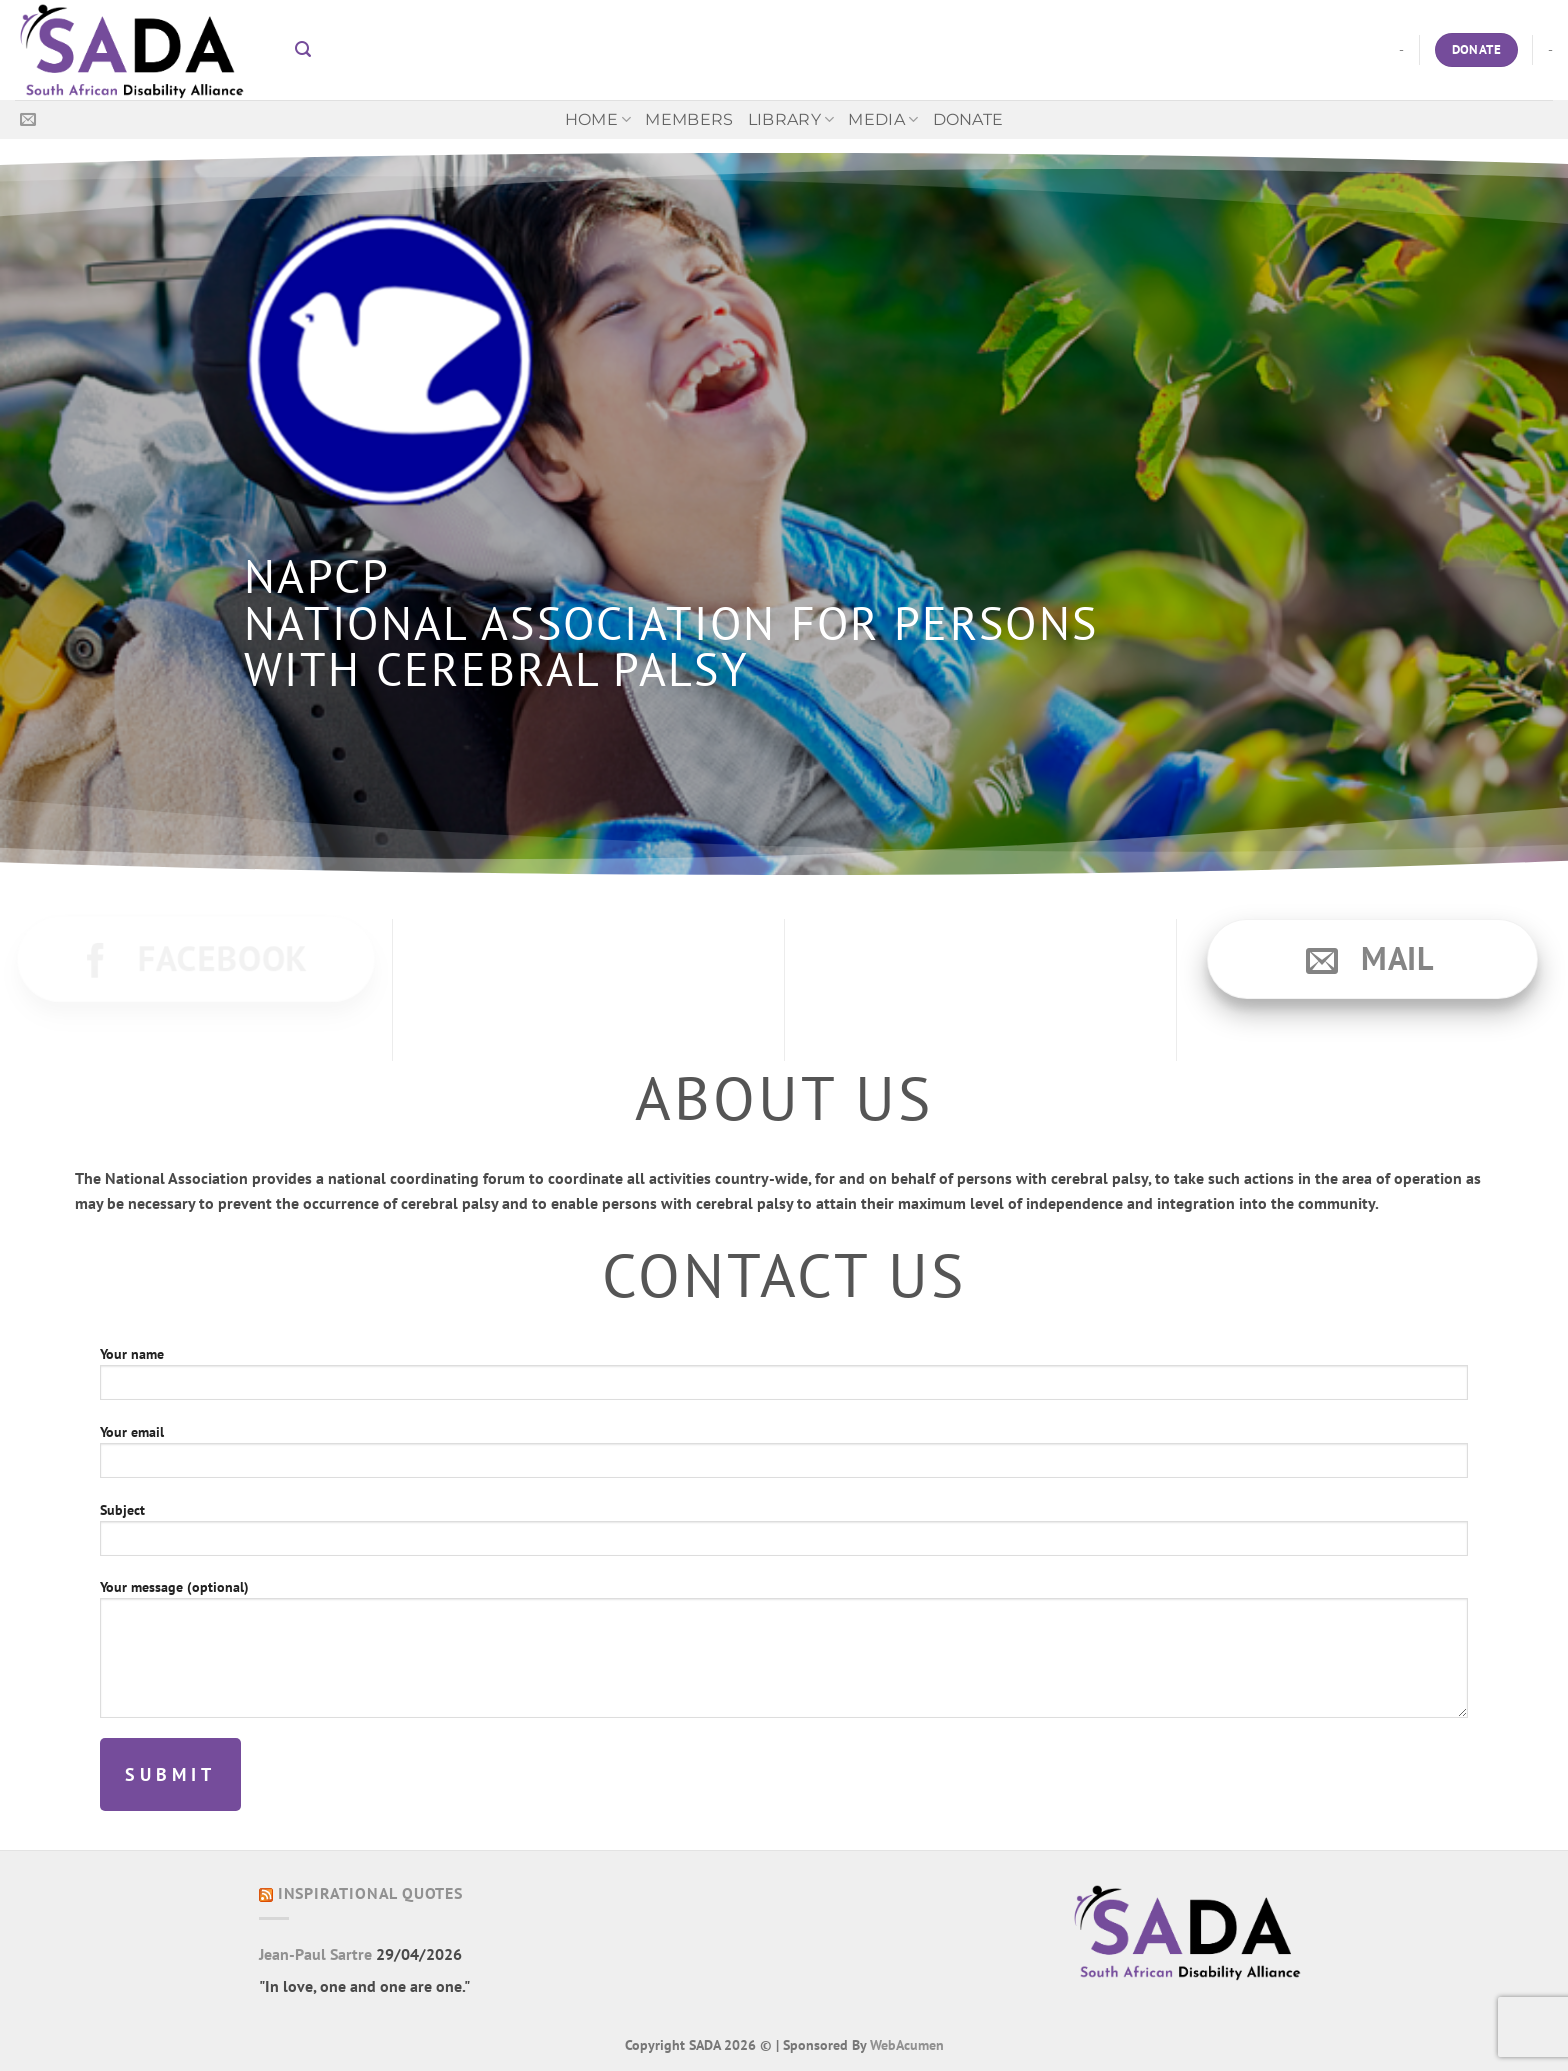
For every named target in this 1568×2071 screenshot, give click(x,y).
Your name (784, 1379)
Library (791, 120)
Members (689, 119)
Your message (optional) (784, 1654)
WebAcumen (907, 2044)
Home (598, 120)
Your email (784, 1457)
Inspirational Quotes (370, 1893)
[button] (303, 49)
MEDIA (883, 120)
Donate (968, 119)
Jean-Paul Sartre (315, 1954)
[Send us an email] (28, 120)
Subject (784, 1535)
